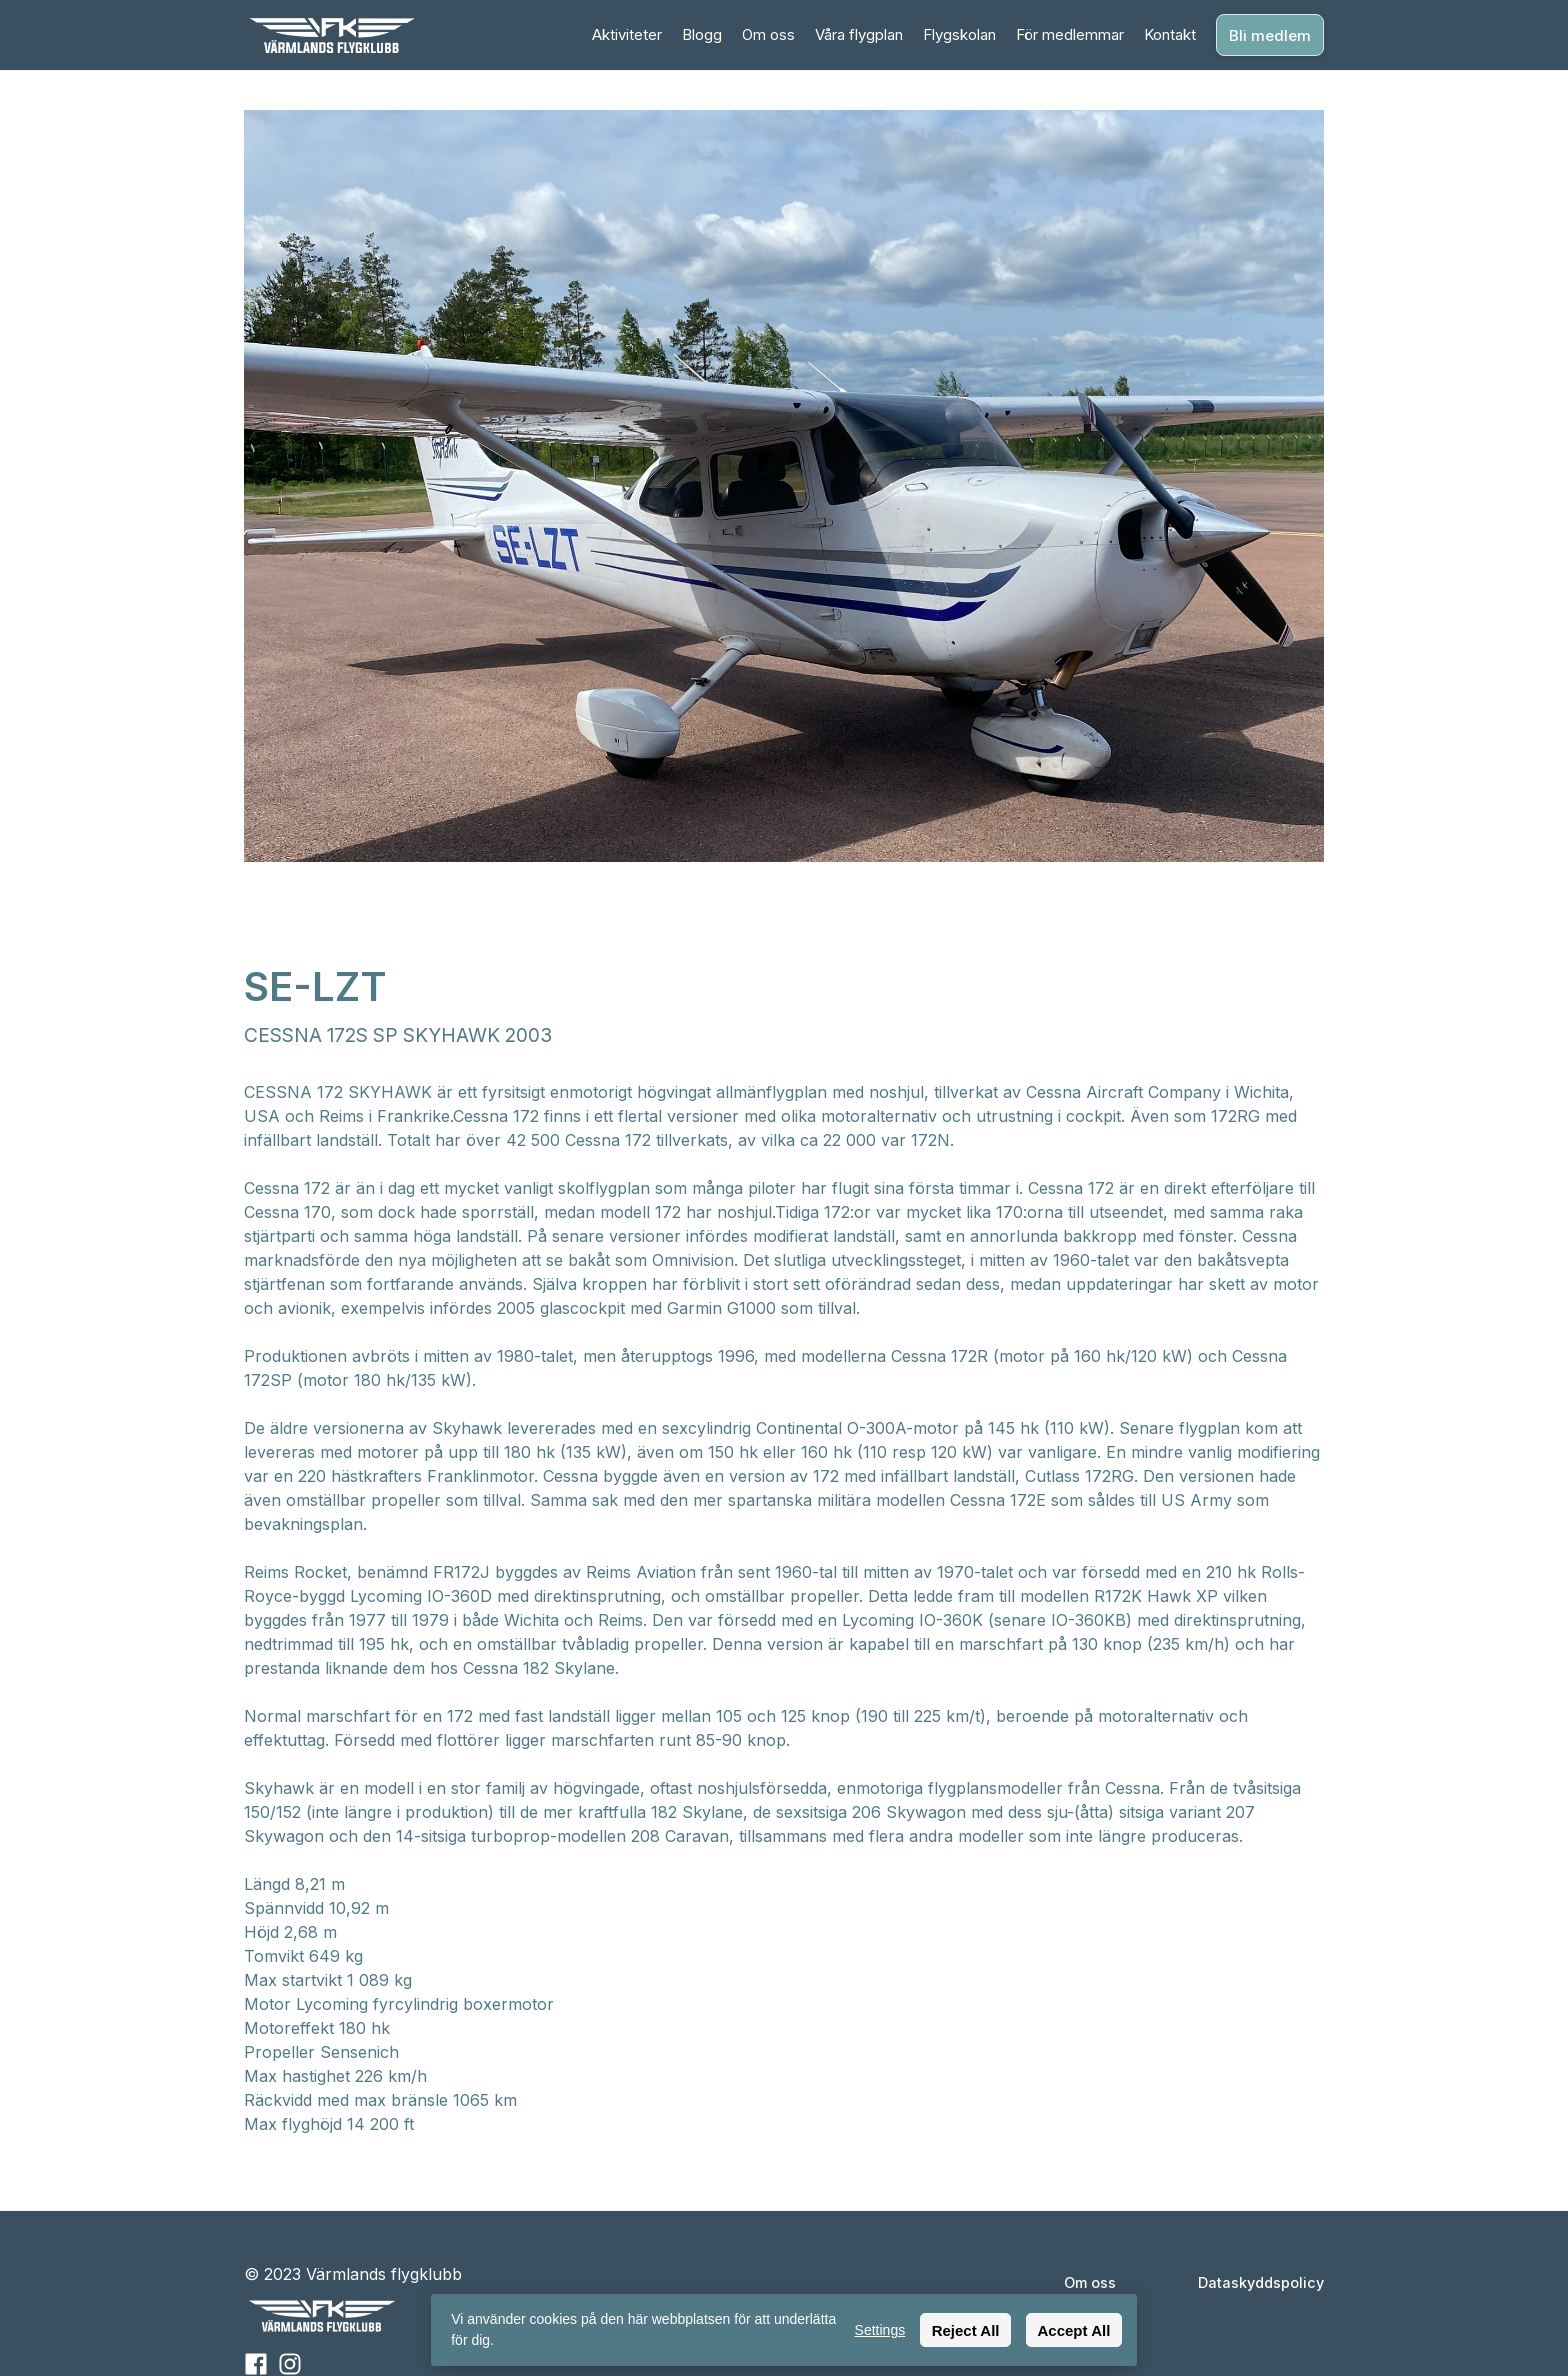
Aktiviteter (627, 34)
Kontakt (1170, 34)
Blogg (702, 34)
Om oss (768, 34)
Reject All (966, 2330)
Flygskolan (959, 34)
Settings (880, 2330)
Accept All (1074, 2330)
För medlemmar (1070, 34)
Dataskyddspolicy (1261, 2282)
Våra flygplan (859, 34)
